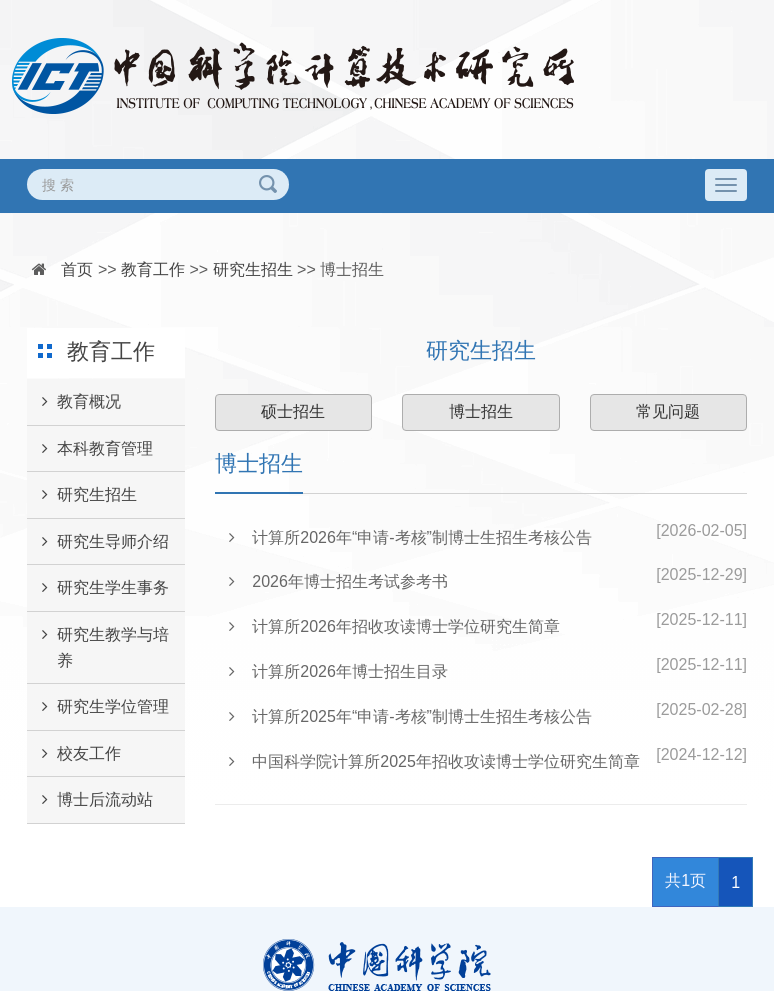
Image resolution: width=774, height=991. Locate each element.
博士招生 (352, 269)
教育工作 (153, 269)
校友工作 (74, 754)
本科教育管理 (90, 449)
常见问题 (668, 411)
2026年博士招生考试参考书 (338, 581)
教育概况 (74, 402)
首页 (77, 269)
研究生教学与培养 (98, 640)
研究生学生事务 (98, 588)
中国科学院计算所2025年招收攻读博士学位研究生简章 (434, 761)
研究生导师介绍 (98, 542)
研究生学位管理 (98, 707)
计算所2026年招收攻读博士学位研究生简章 (394, 626)
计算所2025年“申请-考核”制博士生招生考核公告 (410, 716)
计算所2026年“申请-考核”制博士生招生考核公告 (410, 537)
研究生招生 (253, 269)
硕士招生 (293, 411)
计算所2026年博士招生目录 (338, 671)
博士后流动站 (90, 800)
